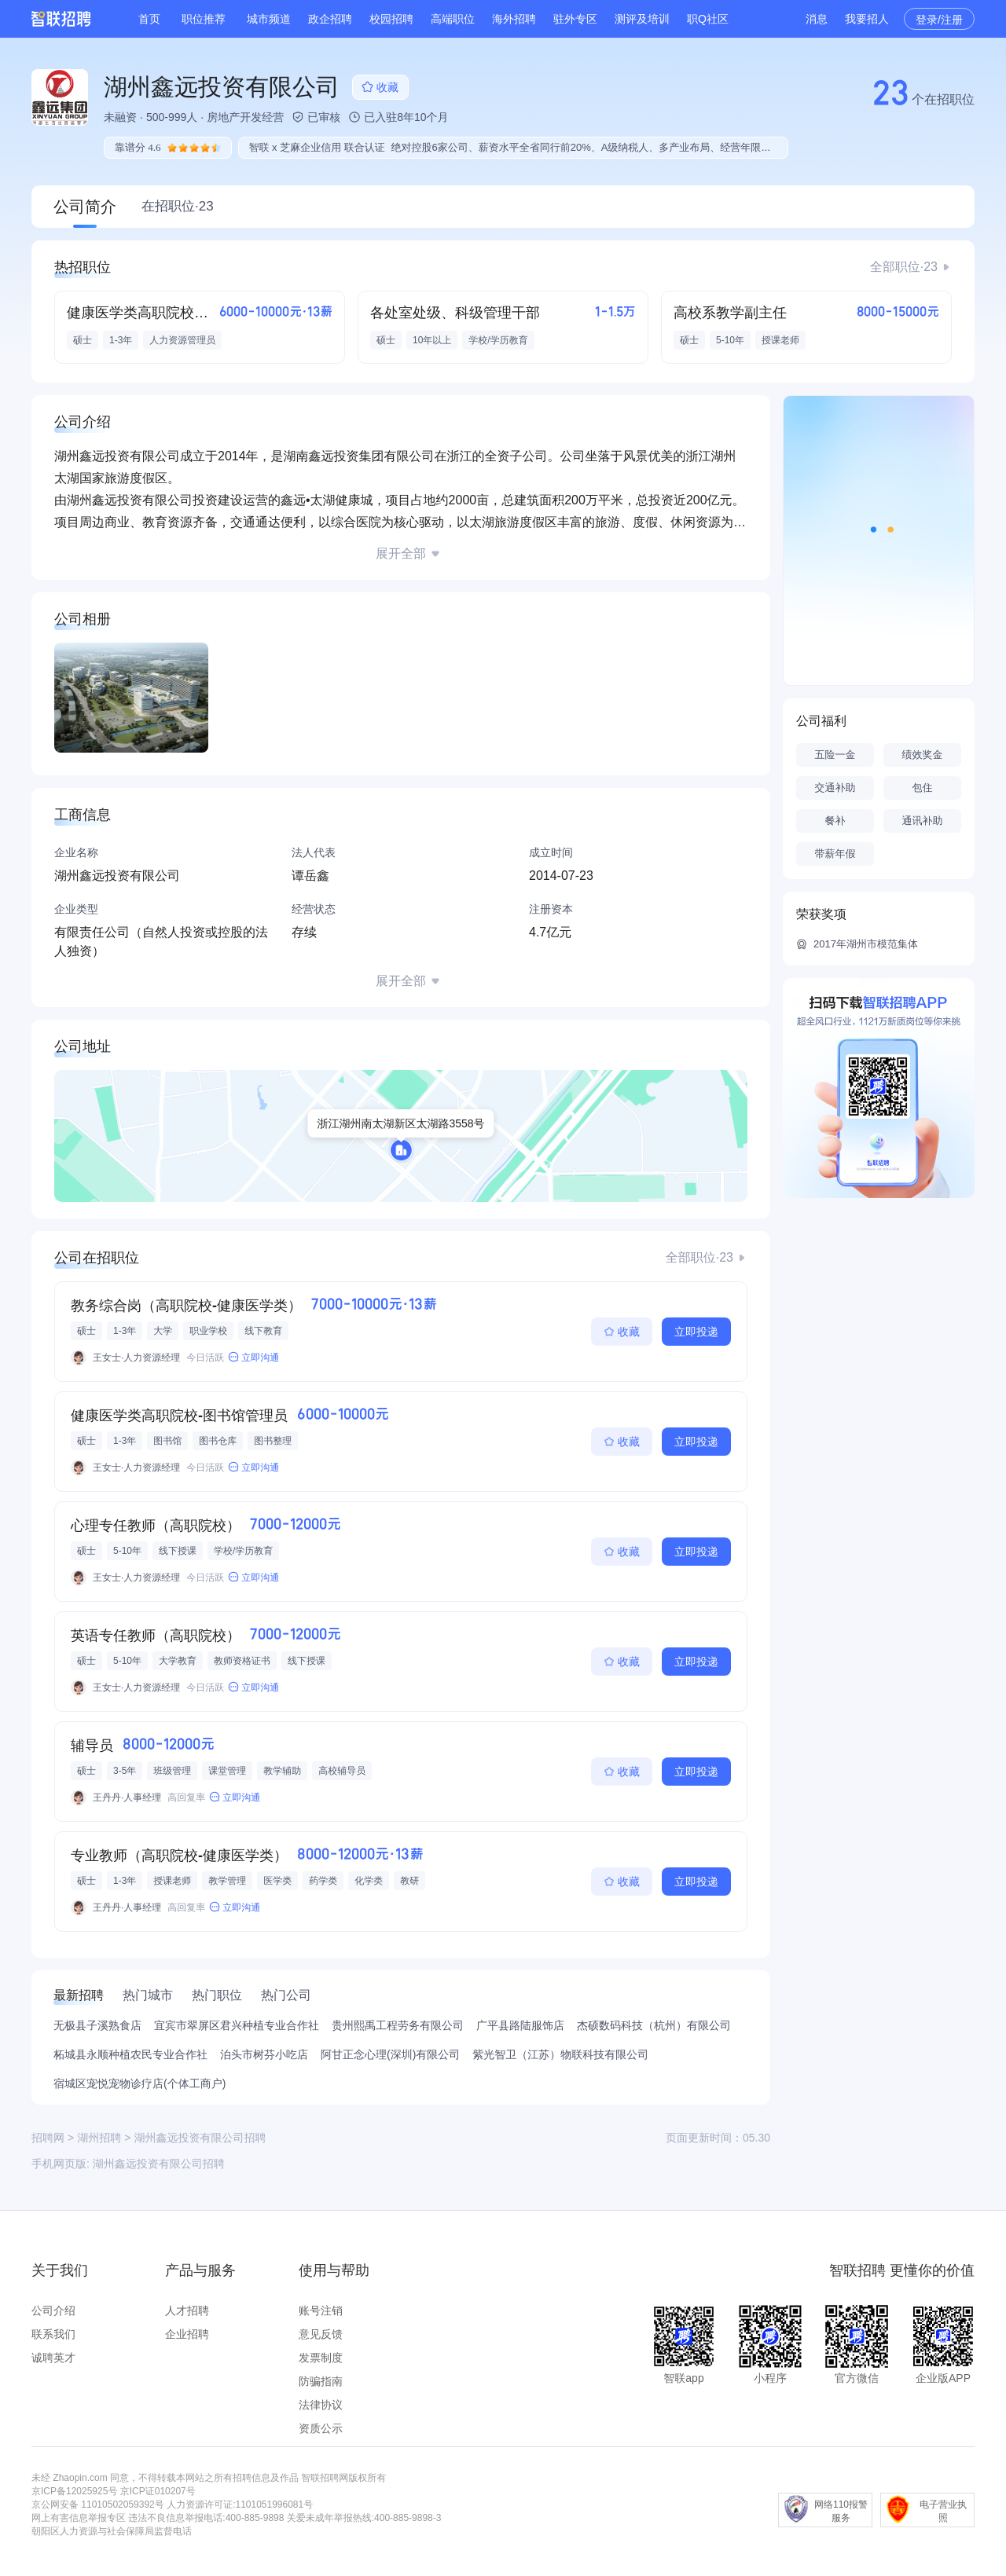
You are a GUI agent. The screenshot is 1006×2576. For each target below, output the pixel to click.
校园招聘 (391, 19)
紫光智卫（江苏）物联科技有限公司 (560, 2054)
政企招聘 (330, 19)
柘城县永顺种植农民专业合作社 (130, 2054)
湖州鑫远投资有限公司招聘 (159, 2163)
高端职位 (453, 19)
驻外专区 (575, 19)
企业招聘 (187, 2334)
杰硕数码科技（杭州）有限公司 (654, 2025)
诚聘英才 (53, 2357)
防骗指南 (321, 2381)
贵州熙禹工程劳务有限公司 (398, 2025)
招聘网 (47, 2137)
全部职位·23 (904, 266)
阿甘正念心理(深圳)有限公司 (390, 2054)
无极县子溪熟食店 (97, 2025)
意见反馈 (321, 2334)
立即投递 (696, 1331)
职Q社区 (708, 19)
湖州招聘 (99, 2137)
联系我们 (53, 2334)
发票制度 (321, 2357)
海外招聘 (514, 19)
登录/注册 (939, 19)
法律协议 (321, 2404)
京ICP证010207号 (158, 2491)
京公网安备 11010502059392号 (97, 2504)
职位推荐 (204, 19)
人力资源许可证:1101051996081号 (240, 2504)
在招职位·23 (177, 206)
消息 (817, 19)
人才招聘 (187, 2310)
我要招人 (867, 19)
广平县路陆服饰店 (520, 2025)
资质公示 (321, 2428)
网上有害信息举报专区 (78, 2517)
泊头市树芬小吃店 (264, 2054)
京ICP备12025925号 (74, 2491)
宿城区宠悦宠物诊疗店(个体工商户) (139, 2083)
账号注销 (321, 2310)
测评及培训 (642, 19)
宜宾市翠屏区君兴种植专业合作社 (236, 2025)
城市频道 (269, 19)
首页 (149, 19)
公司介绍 (53, 2310)
